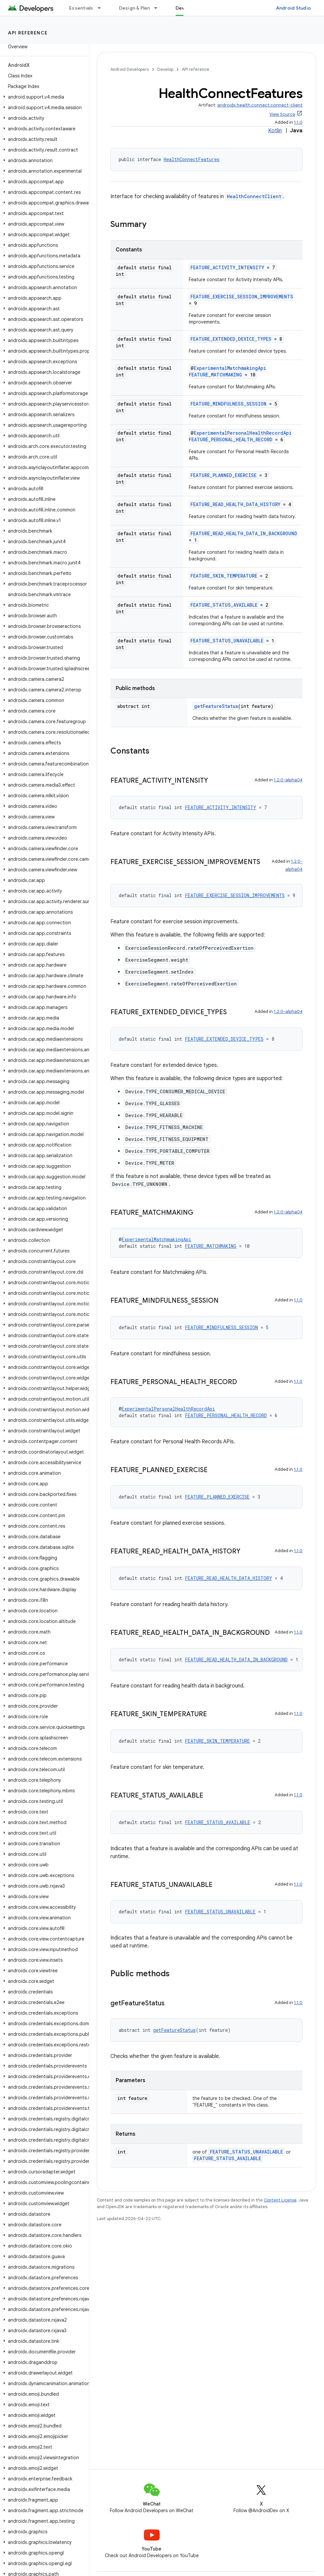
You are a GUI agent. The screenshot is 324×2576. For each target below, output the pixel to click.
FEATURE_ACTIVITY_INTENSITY (227, 267)
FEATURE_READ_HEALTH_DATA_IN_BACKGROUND (243, 533)
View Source (282, 114)
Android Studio (293, 8)
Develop (165, 69)
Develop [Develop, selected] (185, 8)
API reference (28, 33)
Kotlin (275, 130)
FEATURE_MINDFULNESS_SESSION (228, 404)
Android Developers (129, 69)
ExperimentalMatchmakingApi (230, 368)
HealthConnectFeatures (192, 159)
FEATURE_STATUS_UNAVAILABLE (226, 640)
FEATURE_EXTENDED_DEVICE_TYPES (230, 339)
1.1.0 (298, 122)
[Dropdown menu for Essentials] (102, 8)
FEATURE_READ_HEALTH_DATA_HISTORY (235, 504)
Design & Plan (134, 8)
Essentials (81, 8)
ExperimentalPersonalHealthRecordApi (243, 433)
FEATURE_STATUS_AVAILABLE (224, 605)
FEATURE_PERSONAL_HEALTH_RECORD (230, 439)
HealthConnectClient (254, 196)
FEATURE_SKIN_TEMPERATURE (223, 576)
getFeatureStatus (216, 706)
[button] (43, 97)
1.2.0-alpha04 (288, 780)
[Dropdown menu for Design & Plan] (159, 8)
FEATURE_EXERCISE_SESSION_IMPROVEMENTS (241, 296)
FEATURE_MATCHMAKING (215, 374)
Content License (280, 2200)
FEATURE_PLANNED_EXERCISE (223, 475)
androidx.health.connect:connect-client (260, 105)
